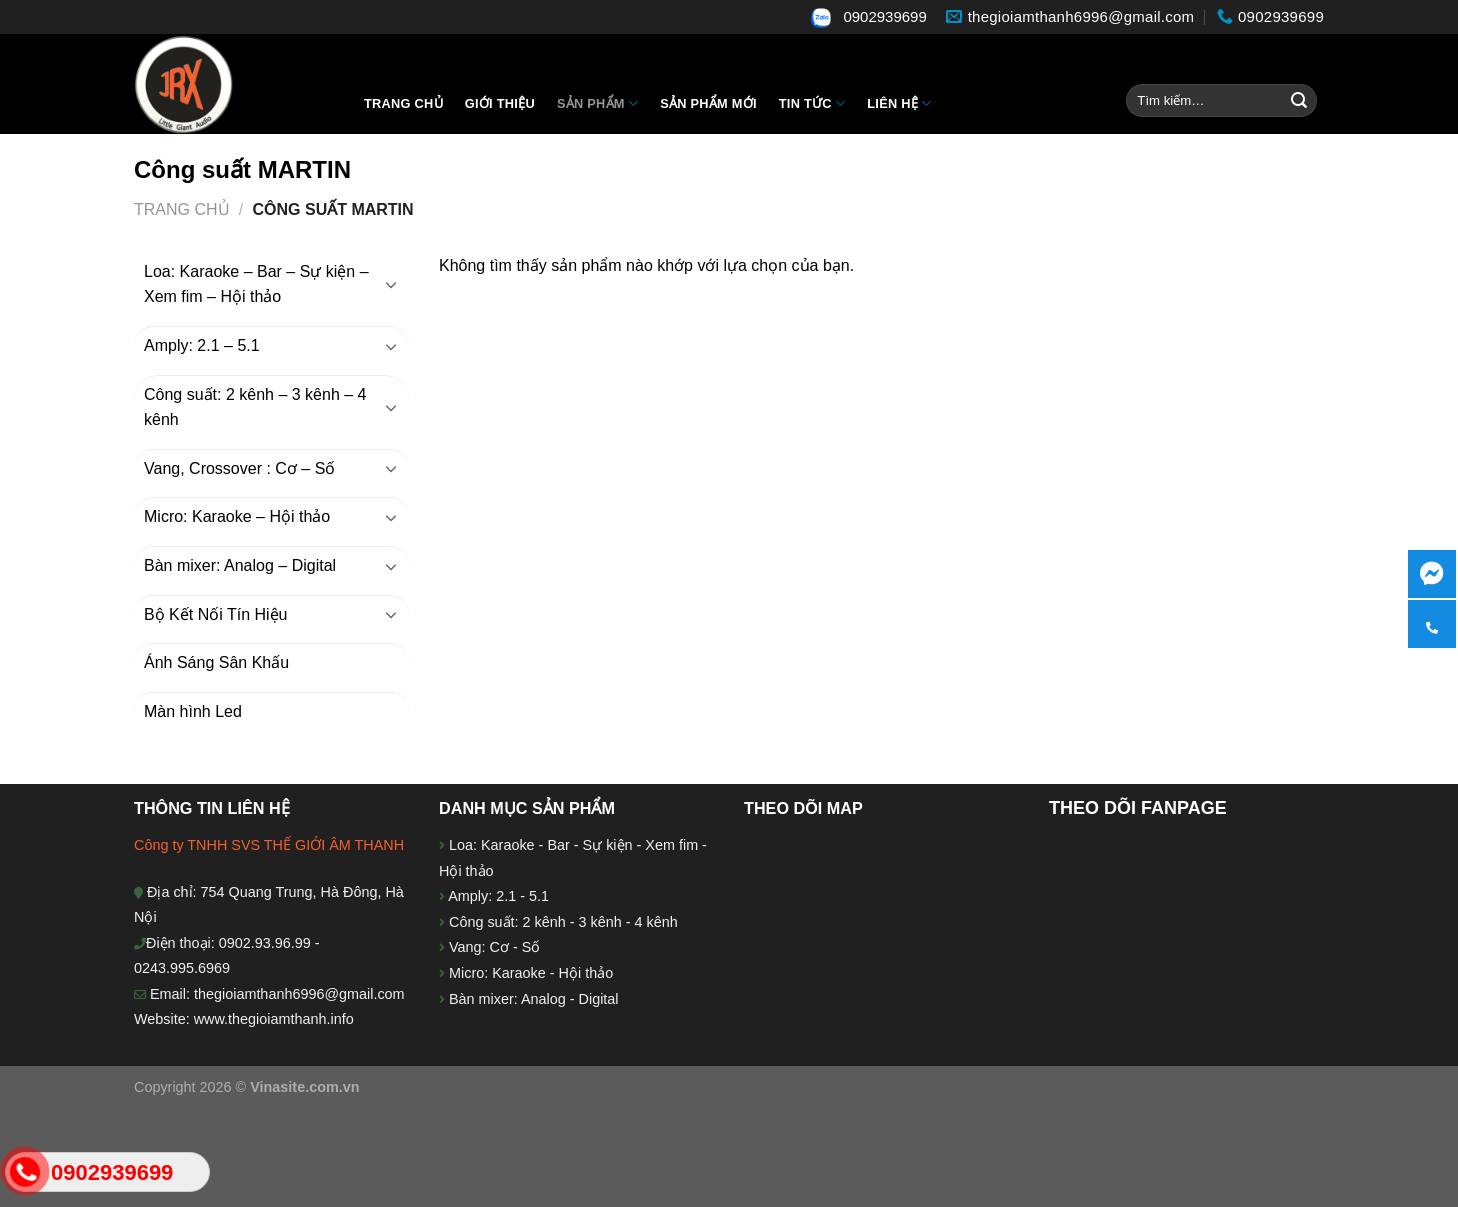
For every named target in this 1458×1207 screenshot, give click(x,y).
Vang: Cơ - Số (492, 947)
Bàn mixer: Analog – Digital (240, 565)
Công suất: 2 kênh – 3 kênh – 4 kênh (255, 407)
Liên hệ (899, 103)
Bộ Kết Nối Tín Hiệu (216, 614)
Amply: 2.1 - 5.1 (498, 896)
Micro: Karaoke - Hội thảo (529, 973)
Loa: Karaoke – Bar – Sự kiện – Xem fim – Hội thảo (256, 284)
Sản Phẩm (597, 103)
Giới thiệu (500, 103)
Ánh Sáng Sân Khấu (216, 662)
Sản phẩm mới (708, 103)
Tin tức (812, 103)
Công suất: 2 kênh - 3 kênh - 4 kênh (561, 922)
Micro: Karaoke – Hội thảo (237, 516)
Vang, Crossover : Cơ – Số (239, 468)
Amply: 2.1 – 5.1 (202, 345)
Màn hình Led (193, 711)
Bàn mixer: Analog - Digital (534, 999)
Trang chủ (403, 103)
